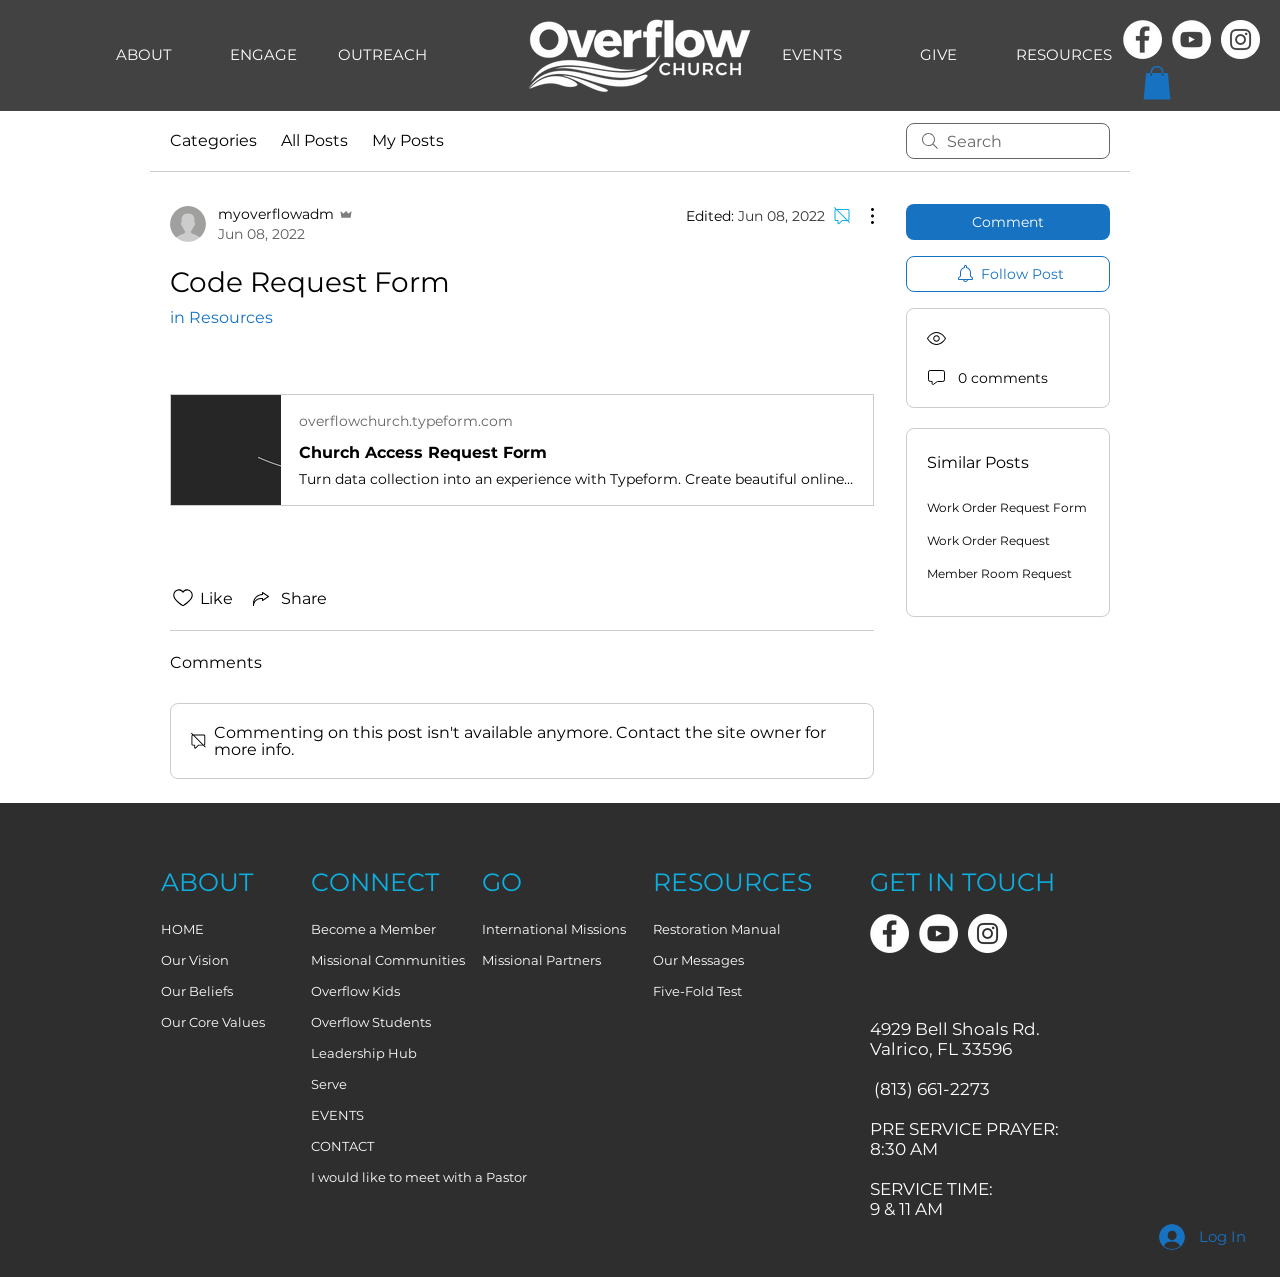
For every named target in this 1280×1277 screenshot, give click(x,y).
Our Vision (195, 960)
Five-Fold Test (697, 991)
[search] (1008, 141)
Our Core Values (213, 1022)
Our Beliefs (197, 991)
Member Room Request (999, 573)
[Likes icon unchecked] (183, 598)
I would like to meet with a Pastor (388, 1177)
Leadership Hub (364, 1053)
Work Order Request (988, 540)
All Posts (314, 140)
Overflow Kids (355, 991)
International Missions (554, 929)
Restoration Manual (717, 929)
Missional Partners (541, 960)
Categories (213, 140)
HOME (182, 929)
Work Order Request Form (1007, 507)
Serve (329, 1084)
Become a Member (373, 929)
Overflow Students (371, 1022)
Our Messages (698, 960)
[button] (1157, 82)
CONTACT (342, 1146)
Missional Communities (388, 960)
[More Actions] (862, 216)
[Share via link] (288, 598)
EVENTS (337, 1115)
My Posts (408, 140)
